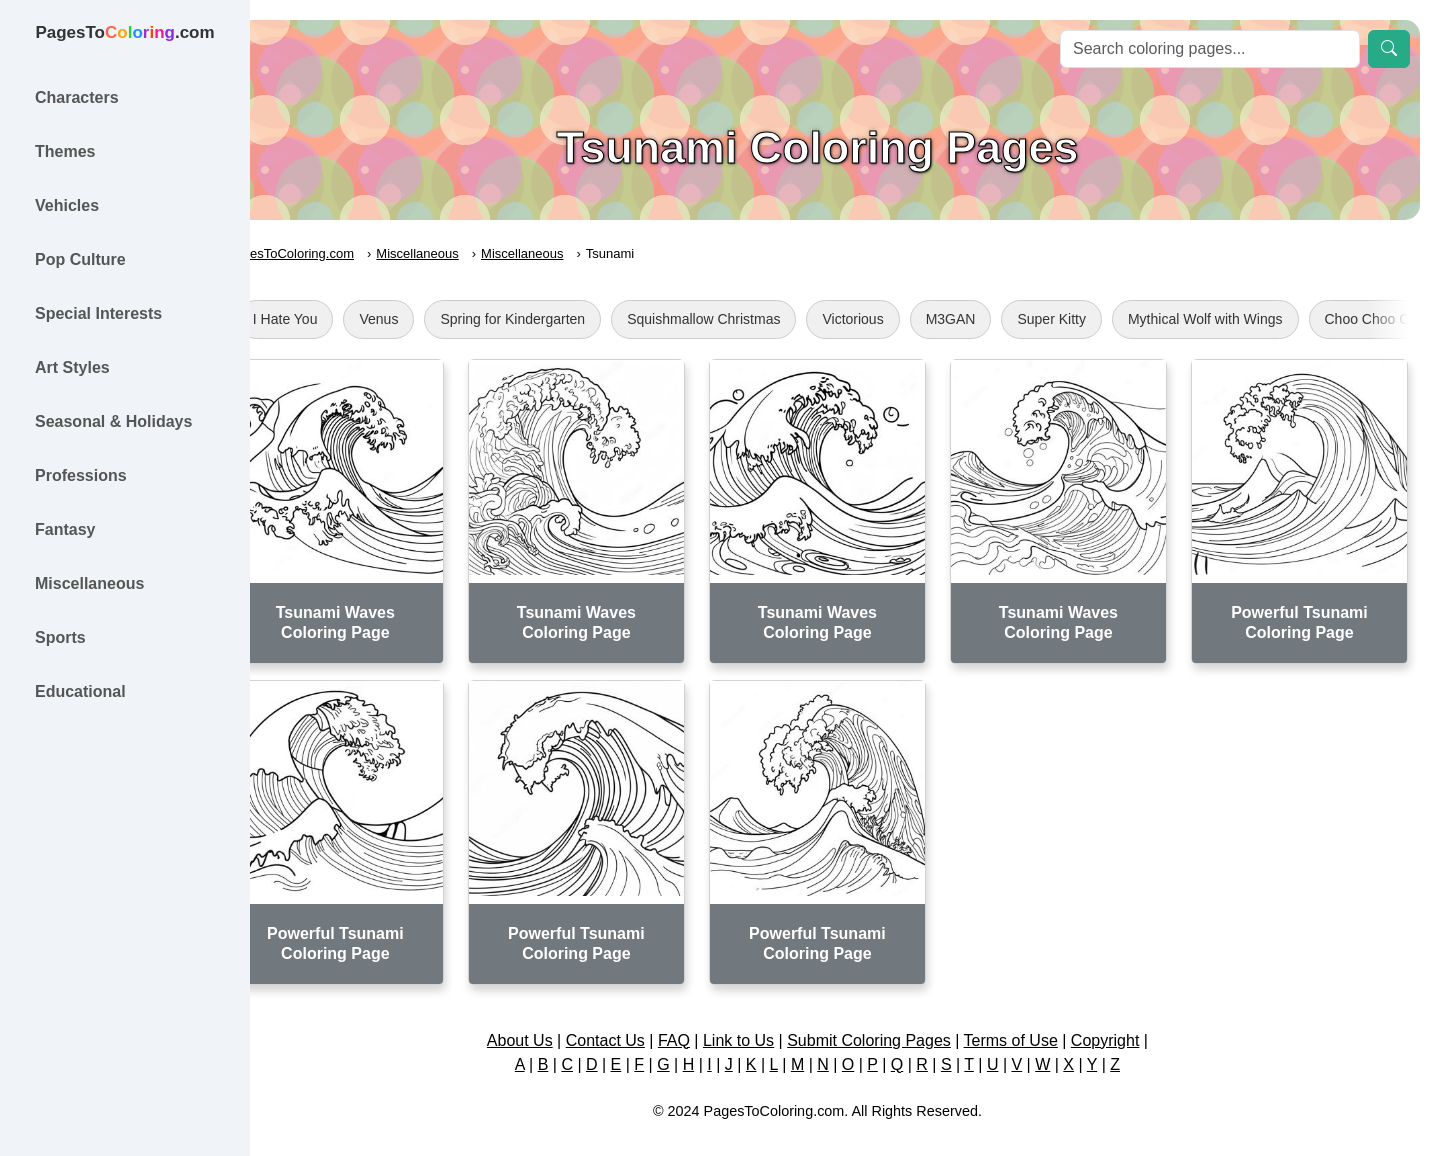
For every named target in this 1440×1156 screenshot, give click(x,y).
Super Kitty (1107, 319)
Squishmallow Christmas (758, 319)
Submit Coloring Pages (897, 1018)
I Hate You (340, 319)
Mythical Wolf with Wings (1260, 319)
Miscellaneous (473, 253)
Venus (434, 319)
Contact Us (632, 1018)
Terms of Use (1038, 1018)
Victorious (908, 319)
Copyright (1132, 1018)
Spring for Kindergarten (568, 319)
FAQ (702, 1018)
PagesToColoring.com (345, 253)
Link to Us (766, 1018)
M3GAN (1006, 319)
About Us (547, 1018)
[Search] (1210, 49)
